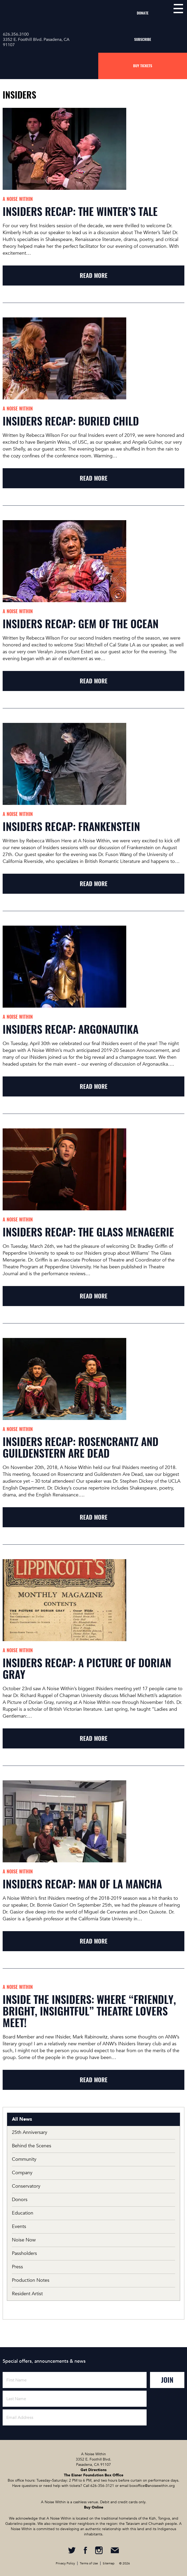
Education (22, 2213)
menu (178, 8)
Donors (19, 2199)
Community (24, 2159)
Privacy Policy (65, 2563)
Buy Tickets (142, 65)
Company (22, 2172)
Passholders (24, 2253)
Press (17, 2267)
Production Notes (30, 2280)
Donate (142, 13)
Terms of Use (89, 2563)
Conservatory (26, 2186)
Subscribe (142, 39)
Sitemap (108, 2563)
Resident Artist (27, 2293)
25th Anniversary (29, 2132)
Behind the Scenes (31, 2146)
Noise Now (24, 2240)
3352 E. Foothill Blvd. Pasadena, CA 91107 (36, 42)
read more (93, 275)
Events (19, 2226)
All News (22, 2119)
